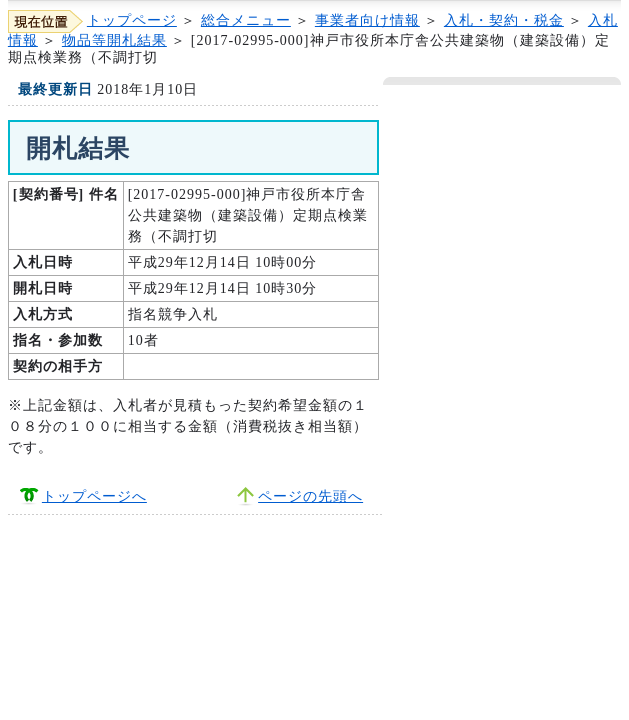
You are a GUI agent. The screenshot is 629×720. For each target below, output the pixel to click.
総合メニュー (246, 20)
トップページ (132, 20)
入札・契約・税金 (504, 20)
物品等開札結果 (114, 40)
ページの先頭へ (310, 496)
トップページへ (94, 496)
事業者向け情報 (367, 20)
